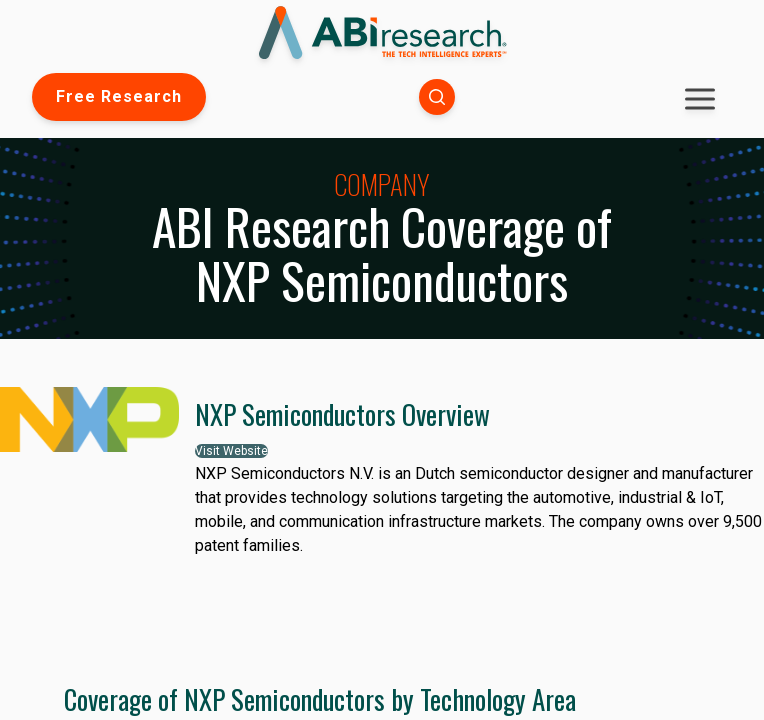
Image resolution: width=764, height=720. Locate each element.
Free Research (119, 96)
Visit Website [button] (231, 451)
